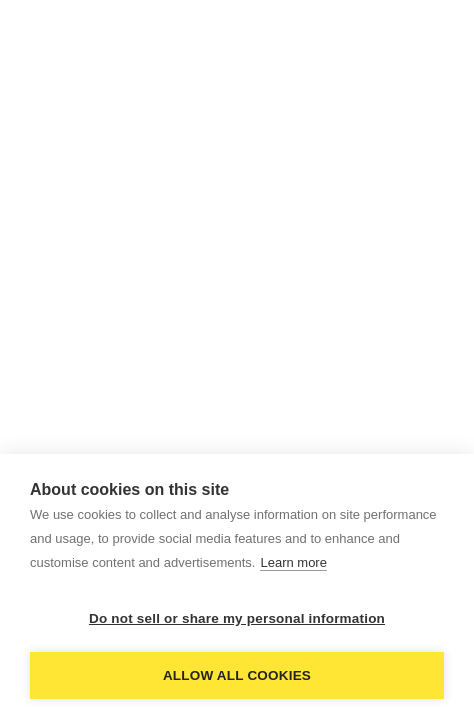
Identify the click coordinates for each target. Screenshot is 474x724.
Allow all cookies (237, 675)
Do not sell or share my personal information (237, 618)
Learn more (293, 562)
